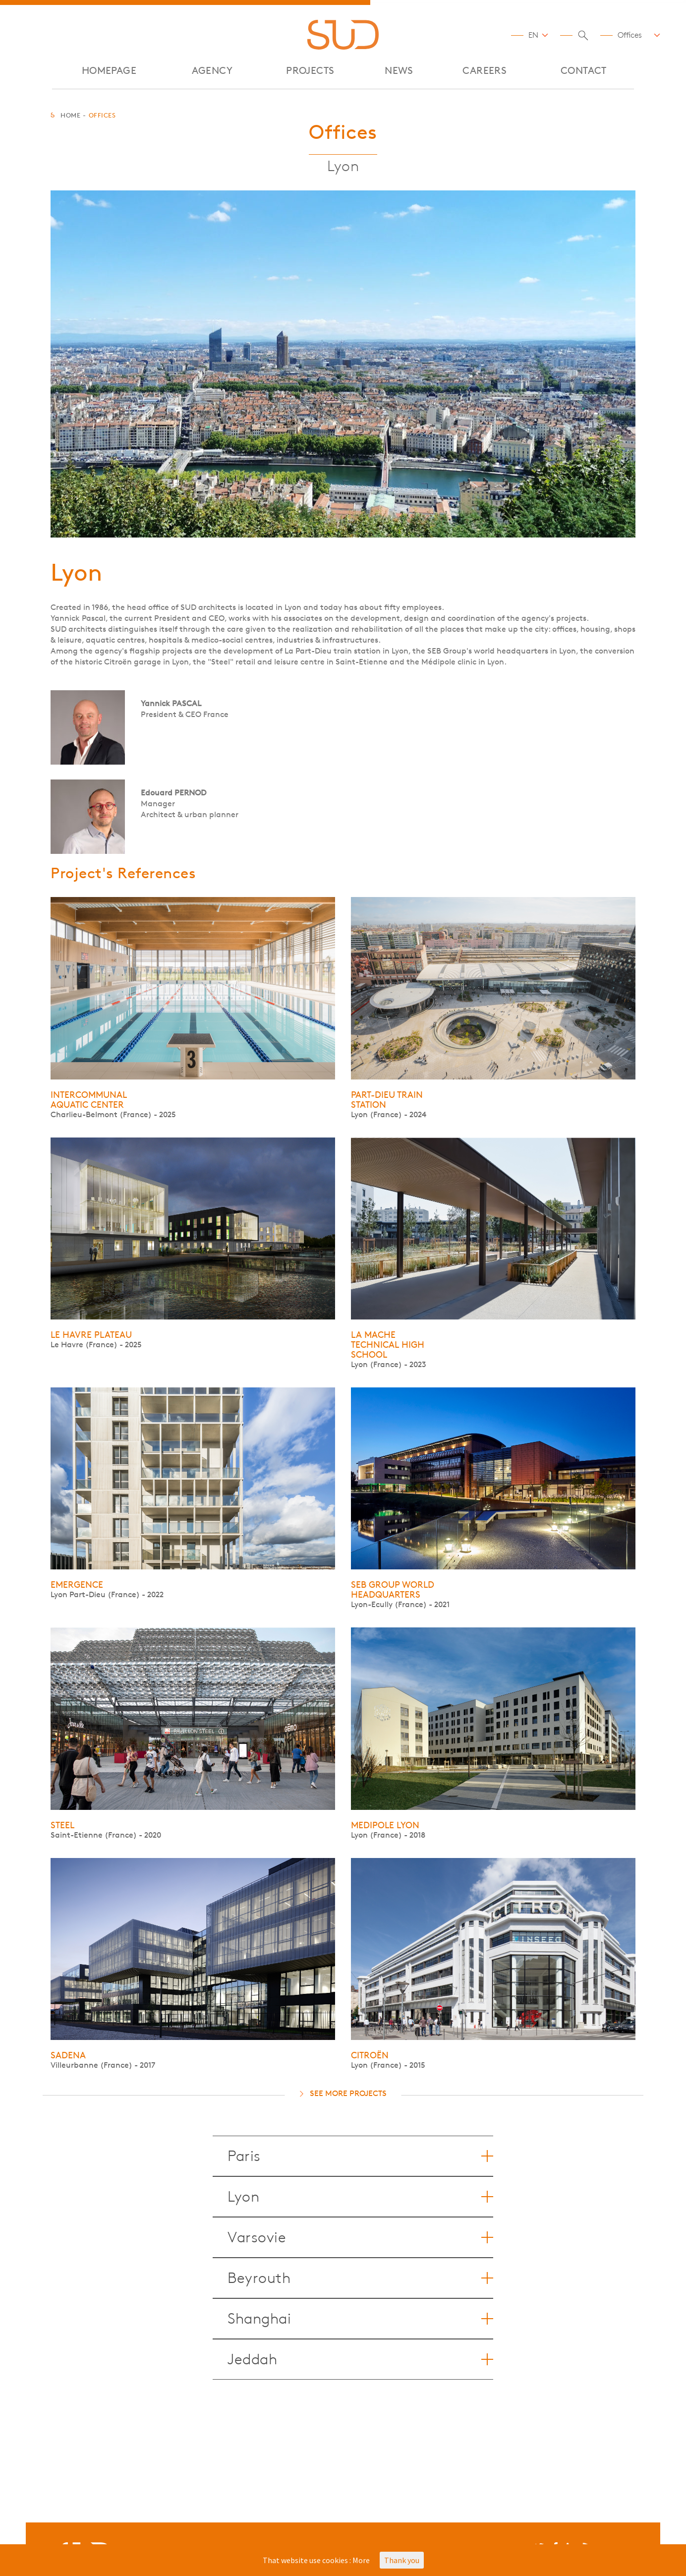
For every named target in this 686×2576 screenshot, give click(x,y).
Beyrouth (360, 2278)
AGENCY (212, 70)
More (361, 2560)
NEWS (399, 70)
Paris (360, 2156)
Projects (310, 70)
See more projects (348, 2093)
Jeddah (360, 2359)
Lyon (360, 2196)
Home (70, 115)
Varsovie (360, 2237)
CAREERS (484, 70)
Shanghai (360, 2318)
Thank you (401, 2560)
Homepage (109, 70)
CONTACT (584, 70)
